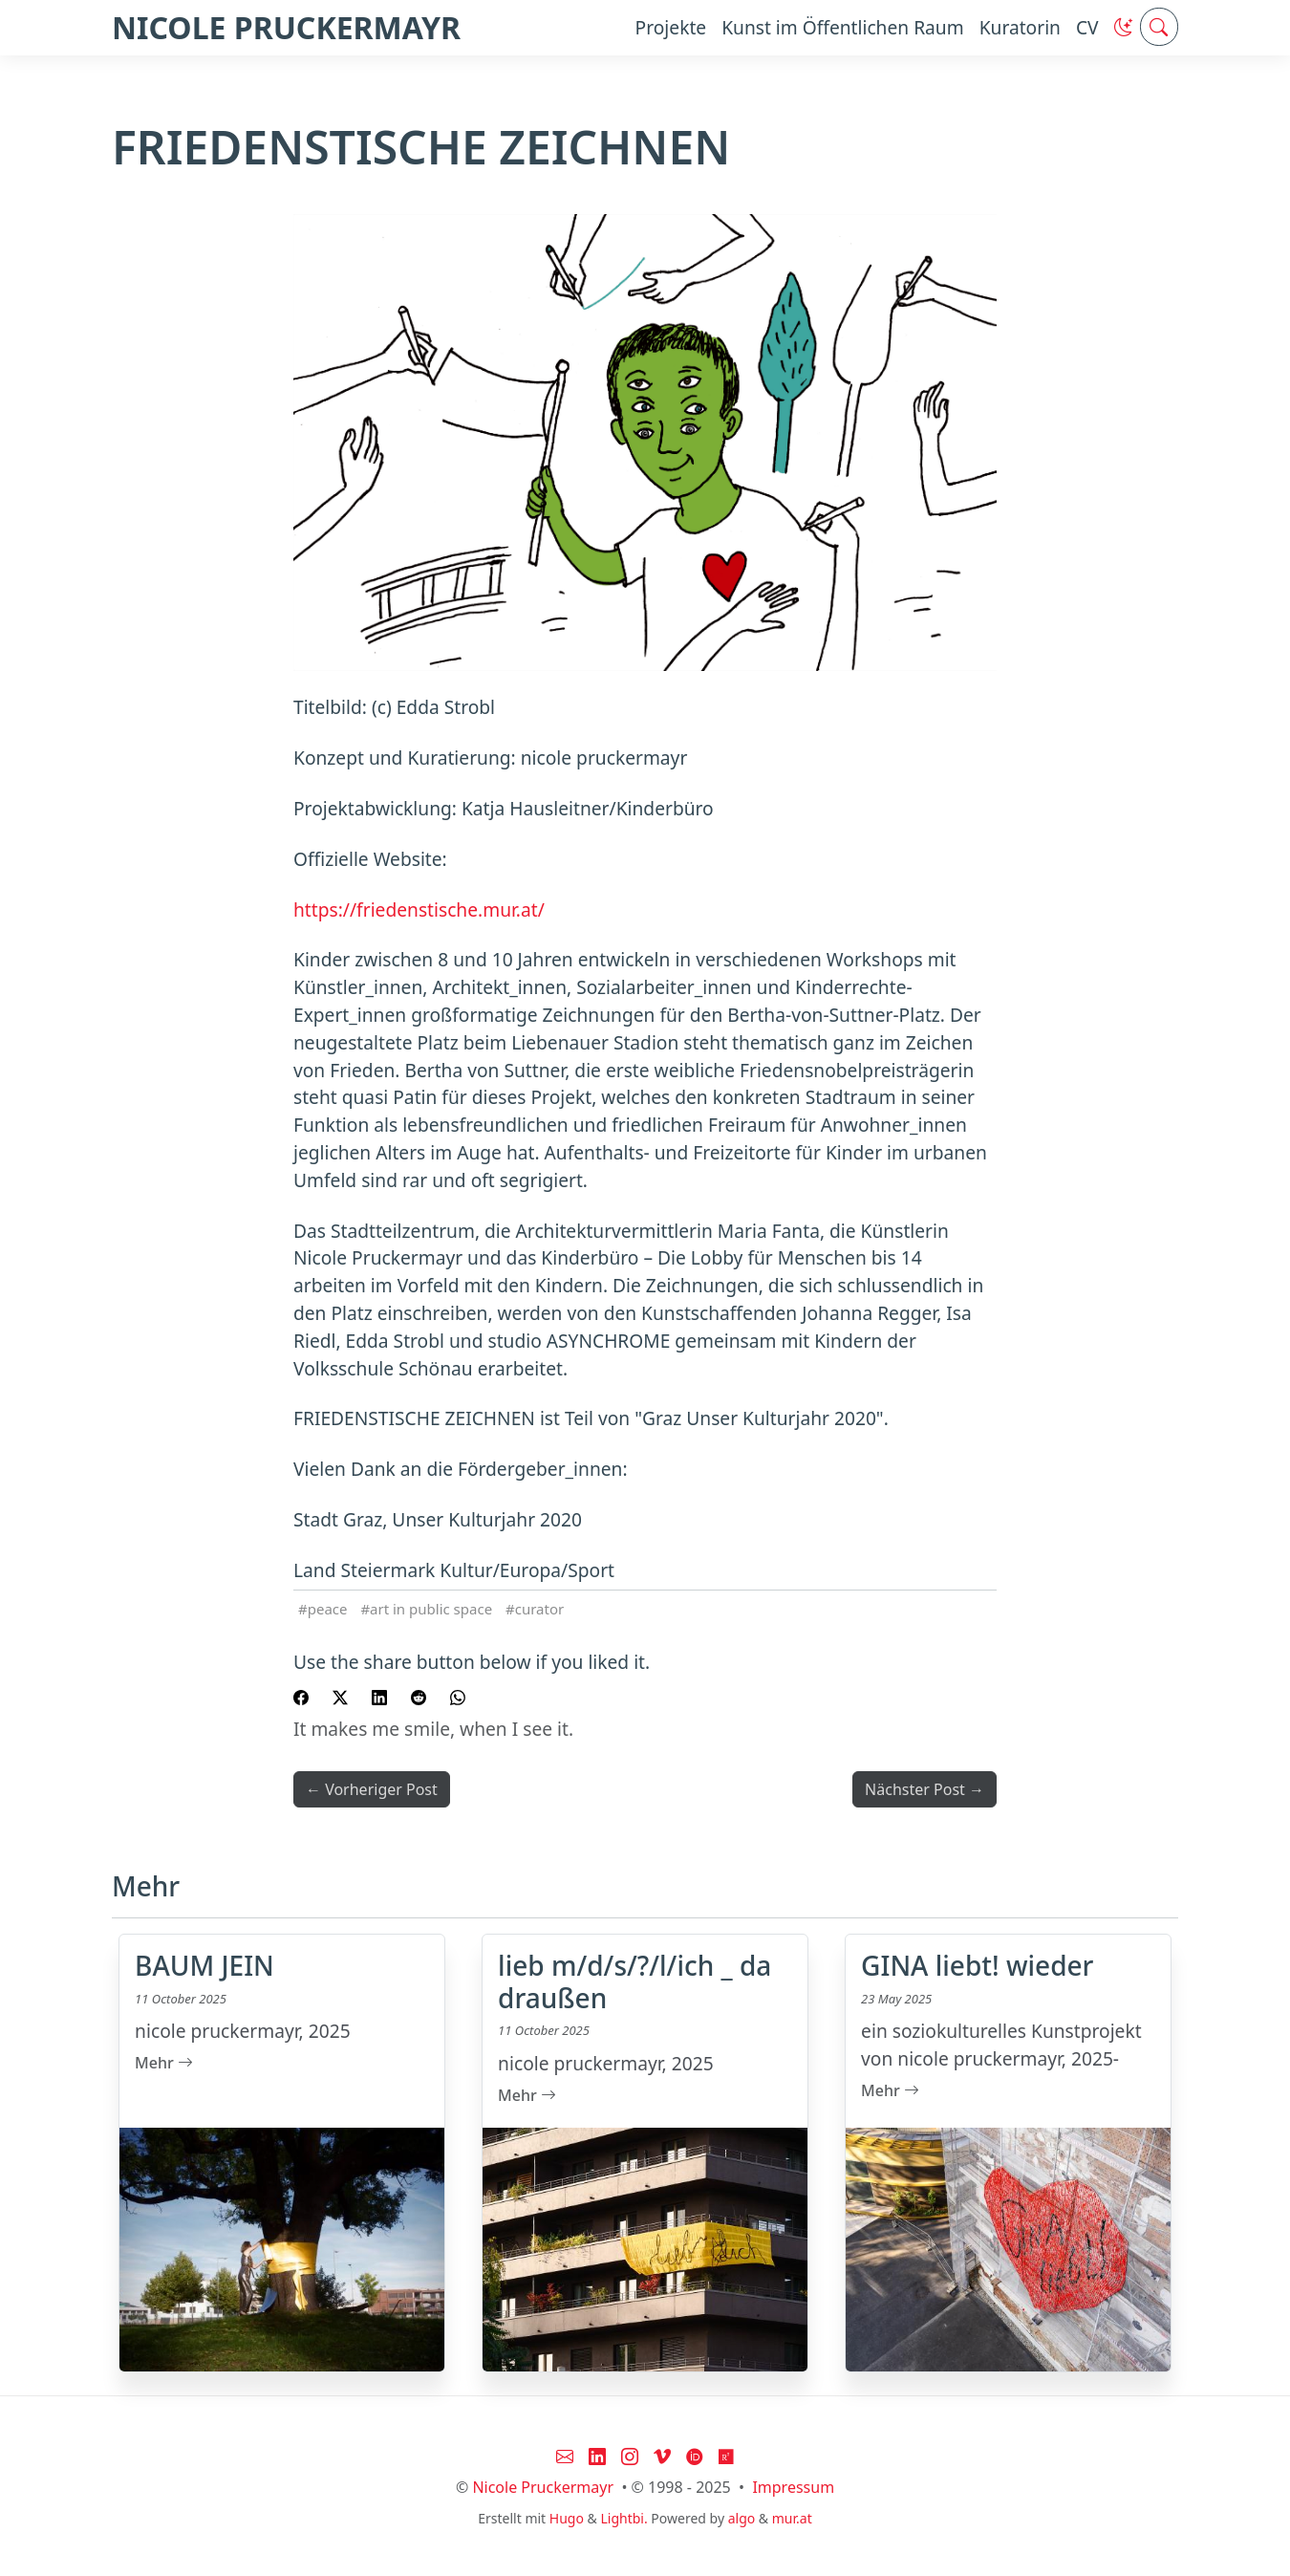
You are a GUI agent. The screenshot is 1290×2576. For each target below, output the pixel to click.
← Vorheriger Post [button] (372, 1789)
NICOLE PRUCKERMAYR (286, 27)
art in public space (431, 1608)
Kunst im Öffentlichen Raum (842, 27)
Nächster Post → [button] (924, 1789)
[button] (1123, 27)
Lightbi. (623, 2518)
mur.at (792, 2518)
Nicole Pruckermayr (542, 2487)
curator (539, 1608)
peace (328, 1608)
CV (1087, 27)
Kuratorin (1020, 27)
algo (742, 2518)
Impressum (793, 2487)
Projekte (671, 27)
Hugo (566, 2518)
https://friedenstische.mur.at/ (419, 909)
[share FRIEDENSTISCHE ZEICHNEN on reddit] (418, 1696)
